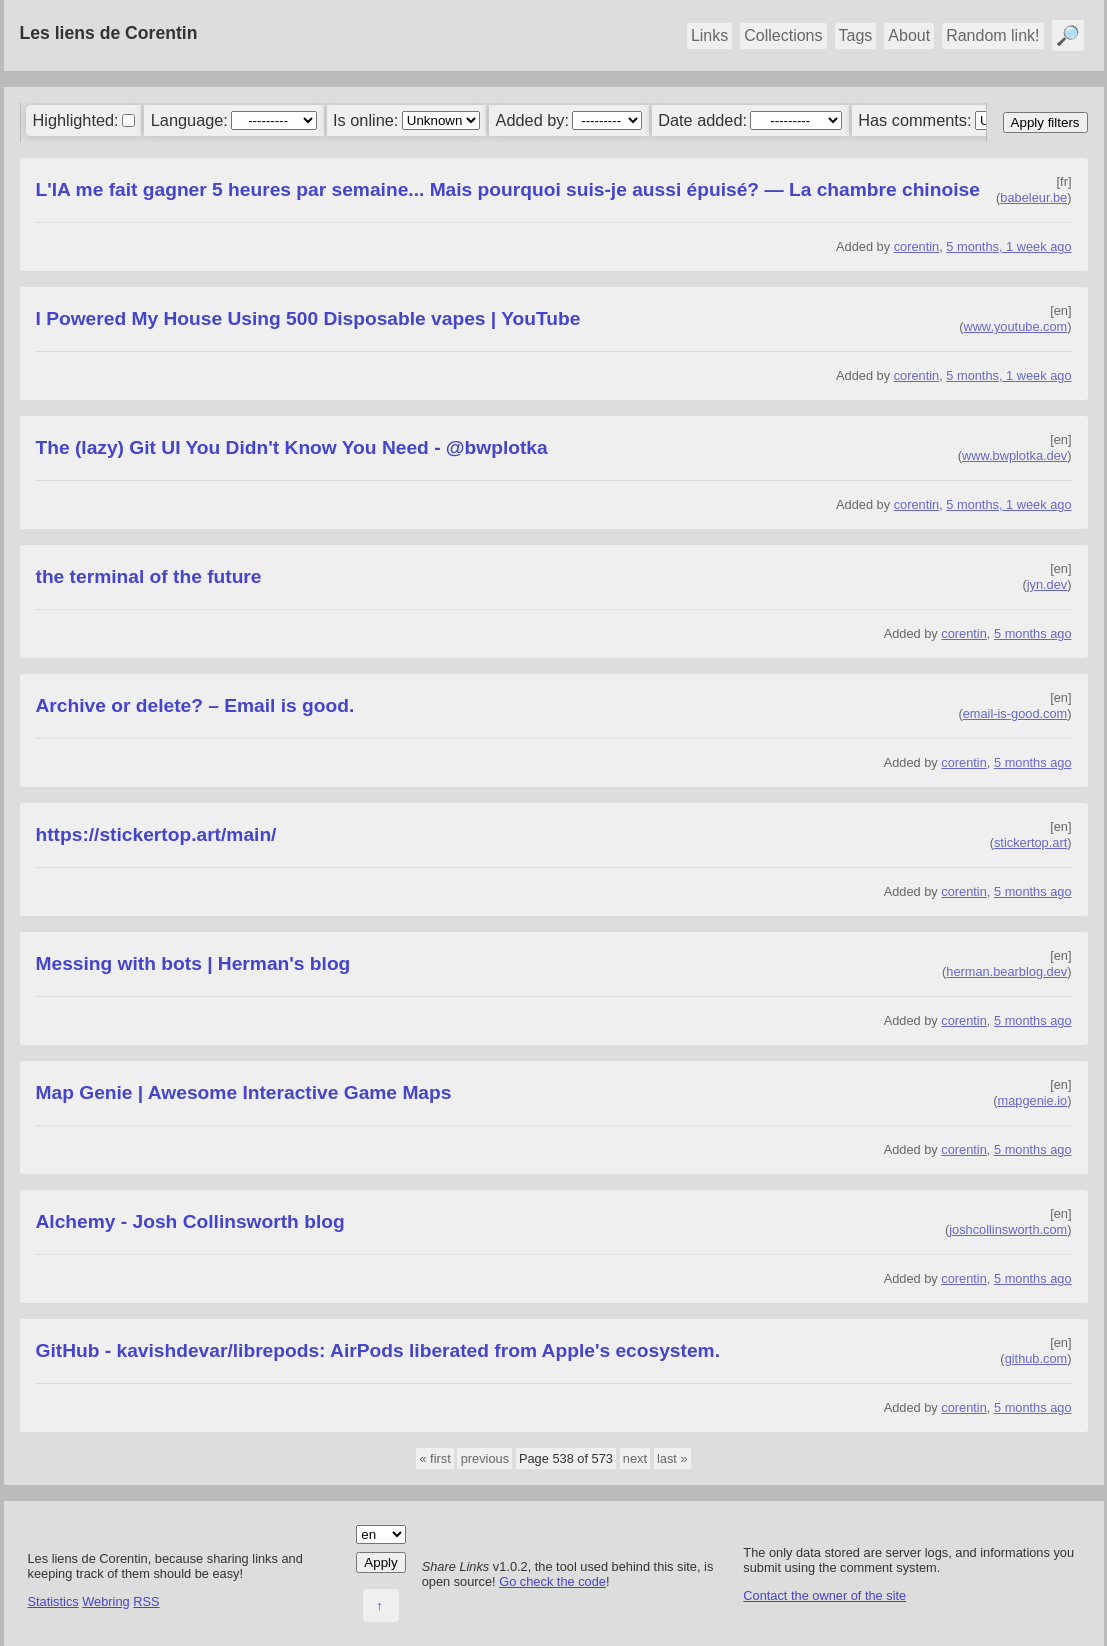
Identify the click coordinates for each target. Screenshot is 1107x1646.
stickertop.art (1030, 842)
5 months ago (1033, 633)
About (909, 35)
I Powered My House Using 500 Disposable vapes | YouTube (308, 318)
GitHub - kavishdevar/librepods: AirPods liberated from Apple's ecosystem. (378, 1350)
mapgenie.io (1033, 1100)
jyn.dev (1047, 584)
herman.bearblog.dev (1006, 971)
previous (485, 1458)
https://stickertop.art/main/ (156, 834)
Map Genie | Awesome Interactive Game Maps (244, 1092)
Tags (856, 35)
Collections (783, 35)
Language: (189, 120)
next (635, 1458)
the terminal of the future (149, 576)
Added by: (532, 120)
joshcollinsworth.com (1008, 1229)
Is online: (365, 120)
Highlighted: (75, 120)
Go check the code (552, 1581)
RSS (146, 1601)
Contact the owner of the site (824, 1595)
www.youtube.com (1015, 326)
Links (709, 35)
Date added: (702, 120)
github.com (1036, 1358)
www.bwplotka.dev (1014, 455)
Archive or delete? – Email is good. (195, 705)
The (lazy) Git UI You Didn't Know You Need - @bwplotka (292, 447)
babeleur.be (1033, 197)
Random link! (992, 35)
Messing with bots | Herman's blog (193, 963)
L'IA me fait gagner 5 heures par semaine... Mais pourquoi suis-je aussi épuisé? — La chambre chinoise (508, 189)
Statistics (53, 1601)
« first (434, 1458)
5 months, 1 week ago (1008, 246)
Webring (105, 1601)
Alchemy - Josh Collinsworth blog (190, 1221)
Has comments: (914, 120)
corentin (917, 246)
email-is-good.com (1015, 713)
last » (672, 1458)
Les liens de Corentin (109, 33)
